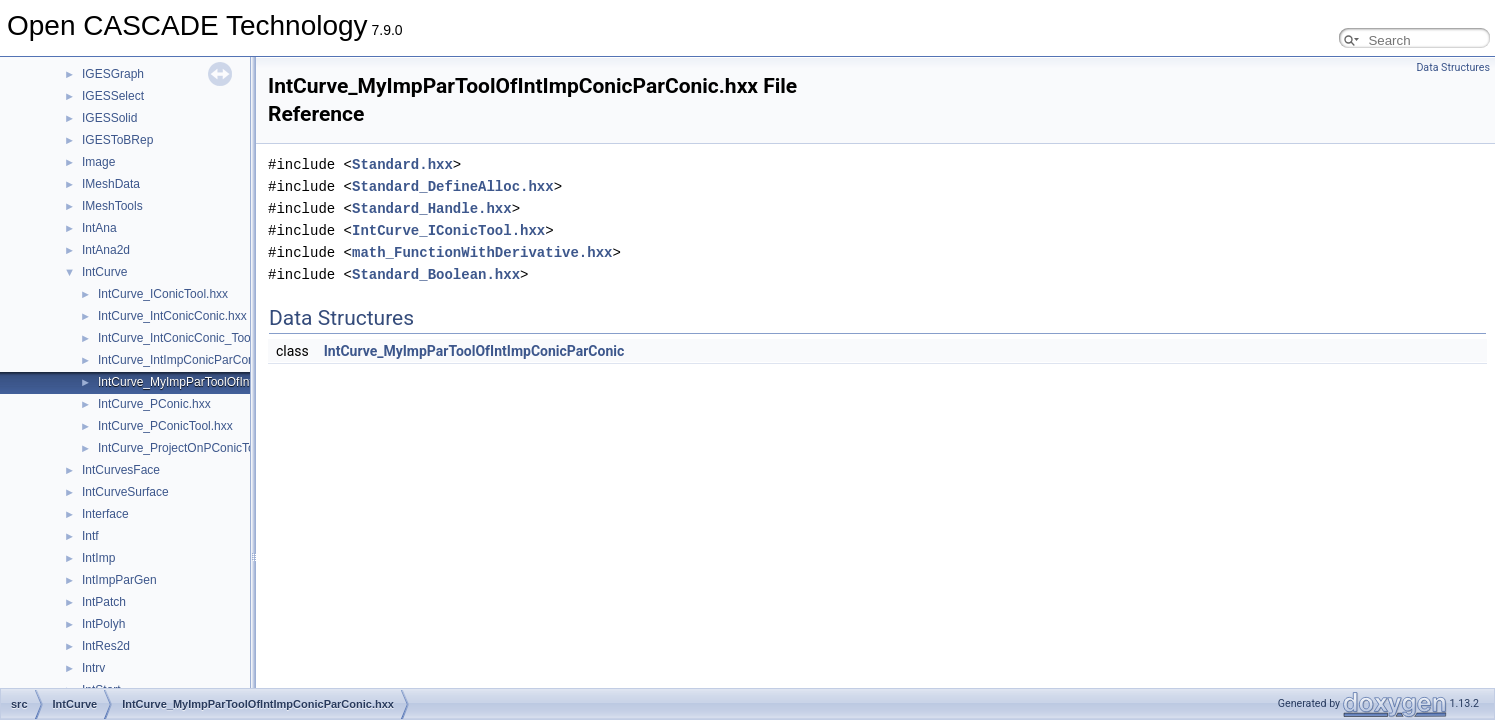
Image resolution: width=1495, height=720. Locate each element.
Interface (105, 514)
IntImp (98, 558)
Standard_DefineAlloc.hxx (453, 186)
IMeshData (111, 184)
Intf (90, 536)
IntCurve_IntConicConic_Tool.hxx (186, 338)
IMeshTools (112, 206)
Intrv (93, 668)
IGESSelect (113, 96)
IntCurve (104, 272)
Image (98, 162)
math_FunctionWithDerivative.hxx (482, 252)
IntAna (99, 228)
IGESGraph (113, 74)
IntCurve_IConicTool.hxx (163, 294)
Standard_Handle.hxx (432, 208)
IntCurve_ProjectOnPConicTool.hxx (192, 448)
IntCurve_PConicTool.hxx (165, 426)
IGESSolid (109, 118)
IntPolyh (103, 624)
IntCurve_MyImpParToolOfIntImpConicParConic (474, 351)
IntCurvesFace (121, 470)
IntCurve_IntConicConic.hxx (172, 316)
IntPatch (104, 602)
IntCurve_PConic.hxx (154, 404)
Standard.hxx (402, 164)
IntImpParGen (119, 580)
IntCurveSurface (125, 492)
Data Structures (1453, 67)
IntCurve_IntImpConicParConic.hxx (191, 360)
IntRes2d (106, 646)
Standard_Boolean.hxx (436, 274)
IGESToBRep (117, 140)
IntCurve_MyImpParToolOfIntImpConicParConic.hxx (236, 382)
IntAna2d (106, 250)
